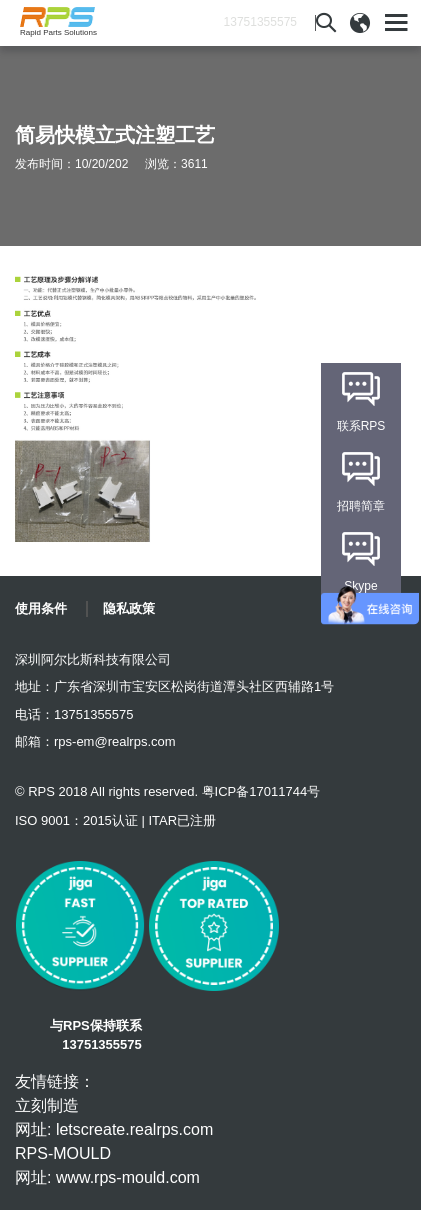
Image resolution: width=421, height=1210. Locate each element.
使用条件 (41, 608)
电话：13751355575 (74, 714)
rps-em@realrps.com (115, 741)
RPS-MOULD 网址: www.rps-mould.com (107, 1165)
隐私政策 (129, 608)
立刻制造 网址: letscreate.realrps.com (114, 1117)
